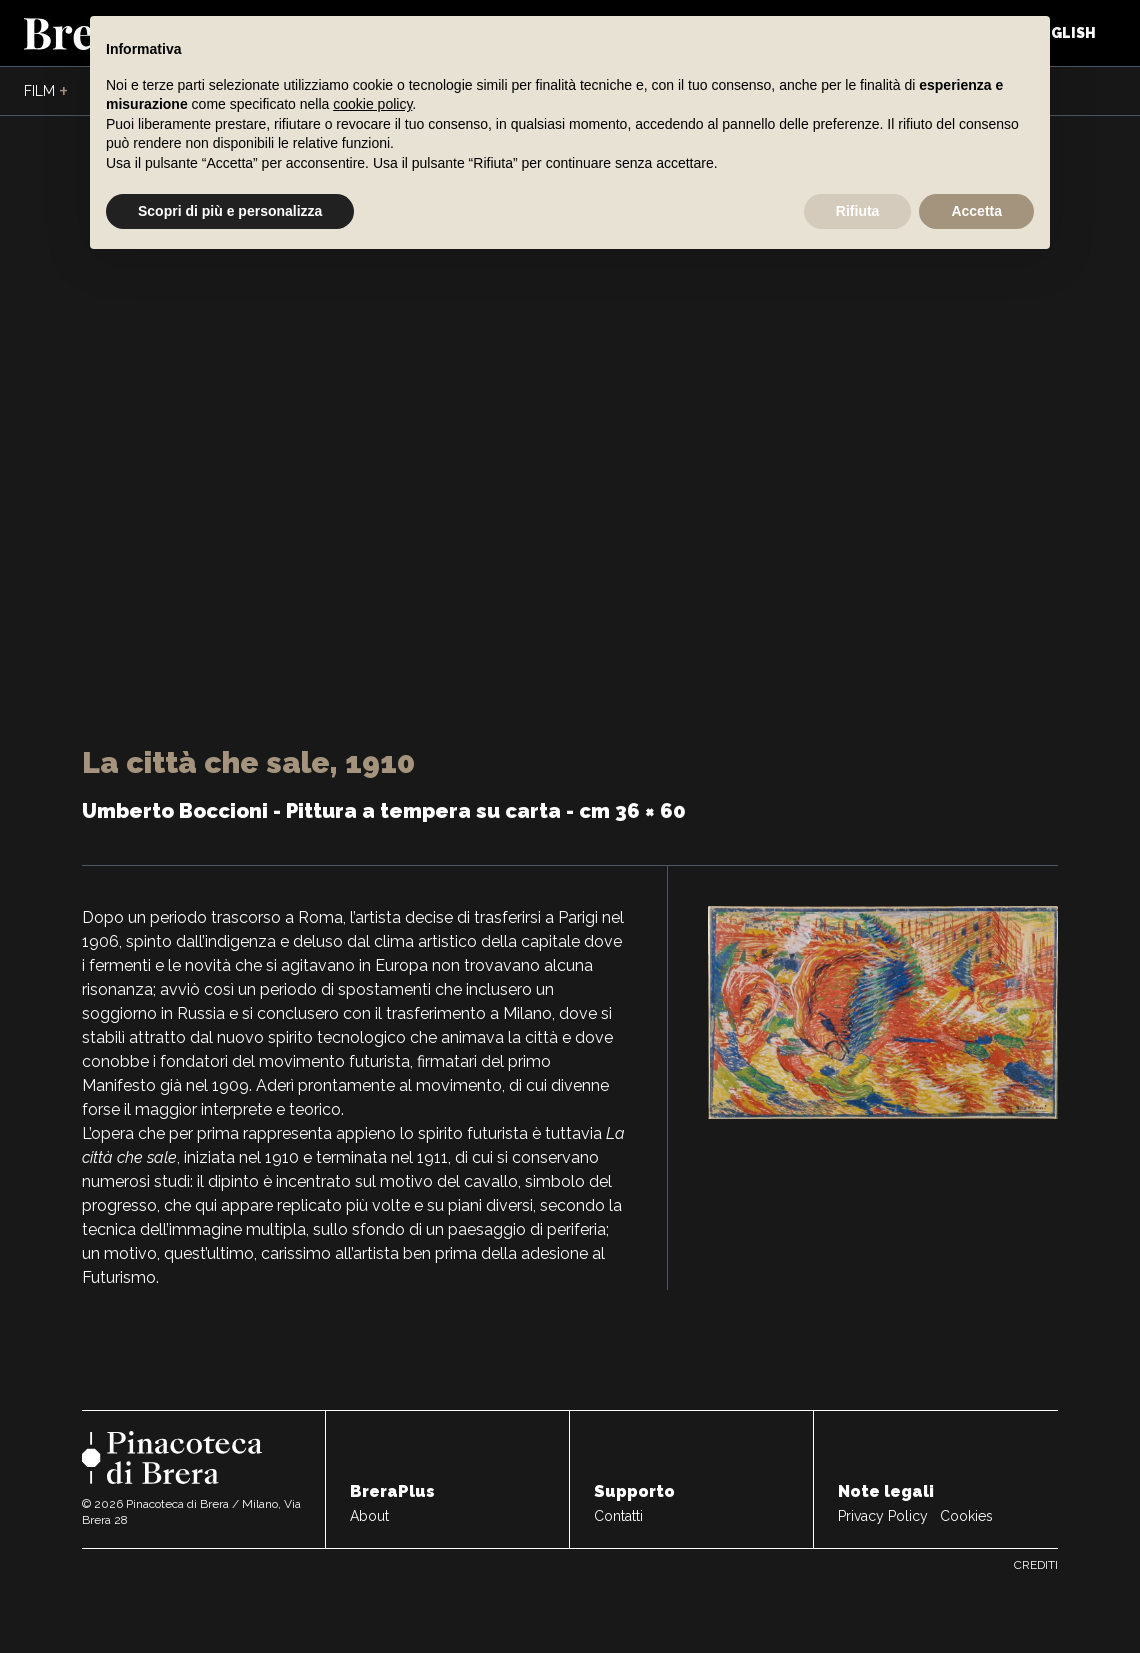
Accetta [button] (976, 211)
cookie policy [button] (372, 104)
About (369, 1516)
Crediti (1036, 1565)
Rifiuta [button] (858, 211)
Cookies (966, 1516)
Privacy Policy (883, 1516)
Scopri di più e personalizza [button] (230, 211)
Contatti (618, 1516)
